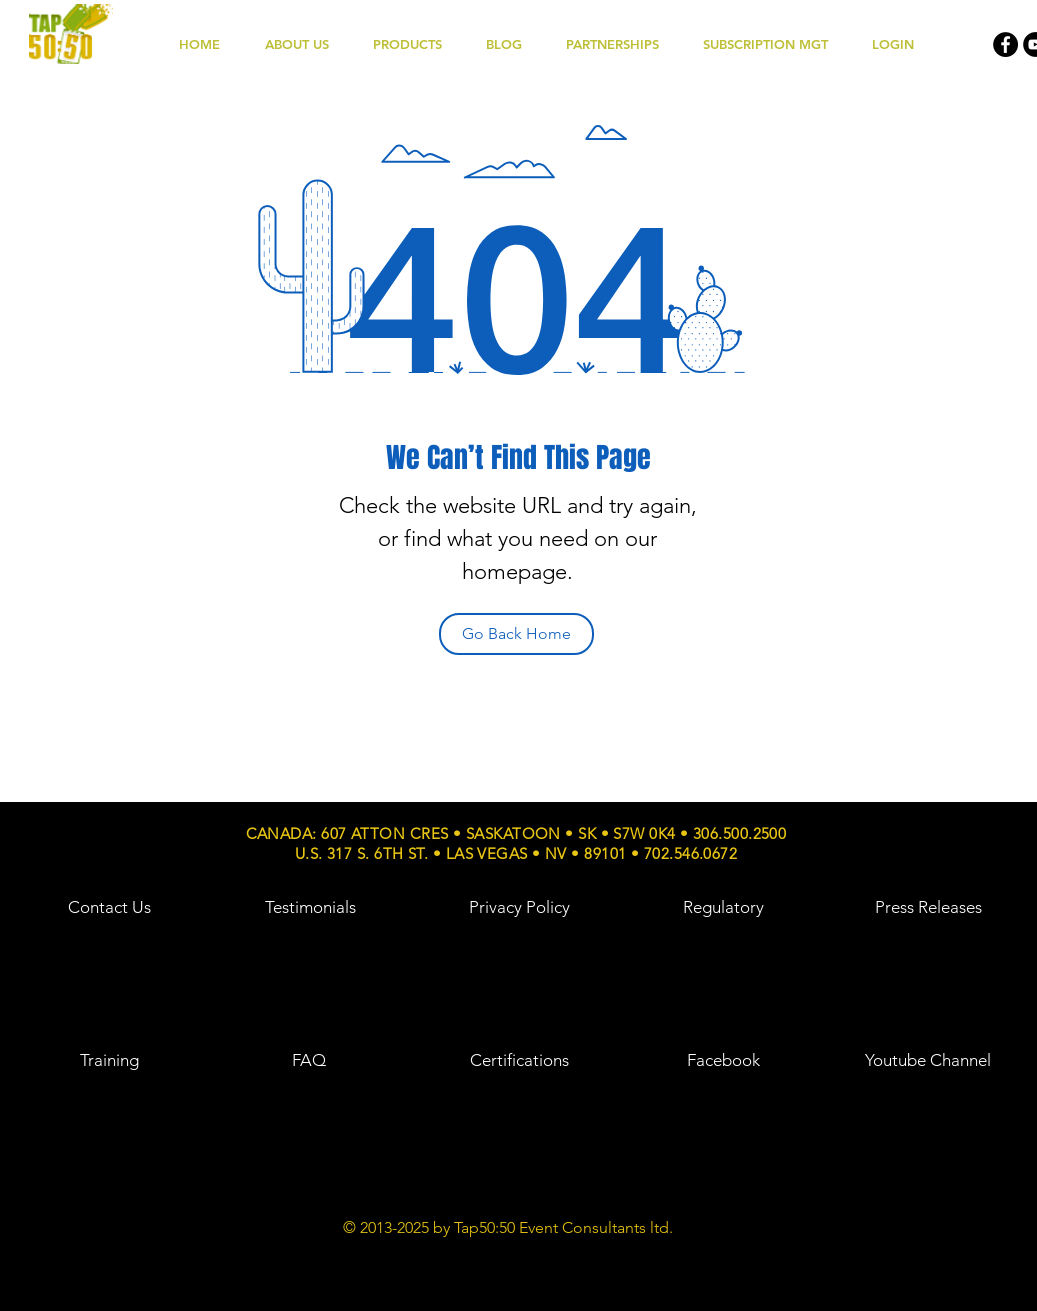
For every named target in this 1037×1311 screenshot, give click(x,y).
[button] (419, 44)
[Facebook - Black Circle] (1005, 44)
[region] (109, 945)
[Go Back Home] (516, 634)
